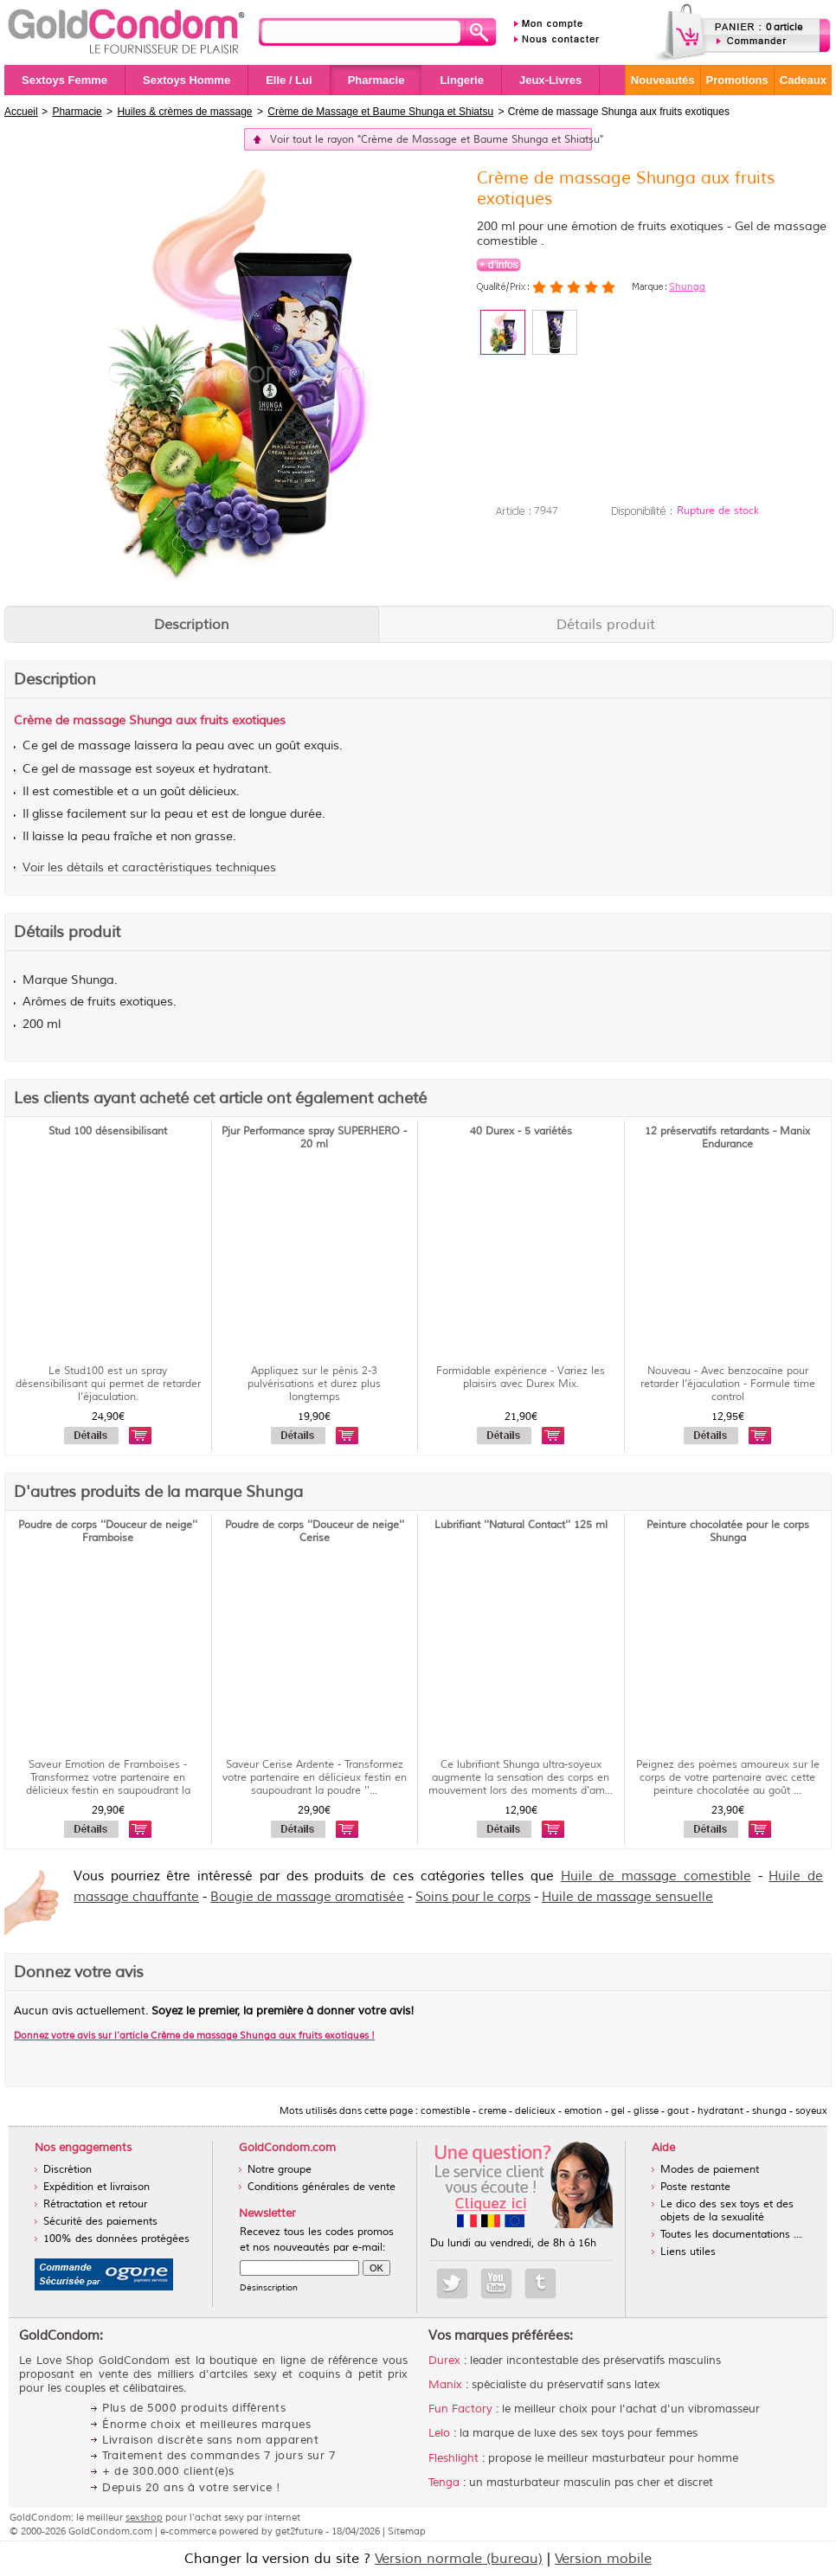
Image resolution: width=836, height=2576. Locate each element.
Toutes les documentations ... (730, 2234)
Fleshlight (453, 2458)
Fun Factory (460, 2409)
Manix (445, 2385)
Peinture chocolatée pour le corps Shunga (727, 1532)
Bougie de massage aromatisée (307, 1897)
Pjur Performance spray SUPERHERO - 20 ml (314, 1138)
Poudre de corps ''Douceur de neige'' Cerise (314, 1532)
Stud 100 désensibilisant (107, 1131)
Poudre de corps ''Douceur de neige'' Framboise (107, 1532)
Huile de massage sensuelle (627, 1897)
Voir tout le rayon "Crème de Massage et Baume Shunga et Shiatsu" (431, 139)
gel (49, 746)
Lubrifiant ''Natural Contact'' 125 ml (521, 1525)
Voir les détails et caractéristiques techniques (149, 867)
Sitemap (407, 2531)
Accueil (21, 112)
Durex (444, 2360)
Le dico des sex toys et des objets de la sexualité (727, 2211)
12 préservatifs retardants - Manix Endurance (727, 1138)
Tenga (444, 2482)
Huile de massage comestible (656, 1876)
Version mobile (603, 2558)
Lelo (439, 2433)
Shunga (687, 286)
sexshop (144, 2517)
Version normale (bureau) (459, 2558)
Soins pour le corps (473, 1897)
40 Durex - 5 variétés (521, 1131)
